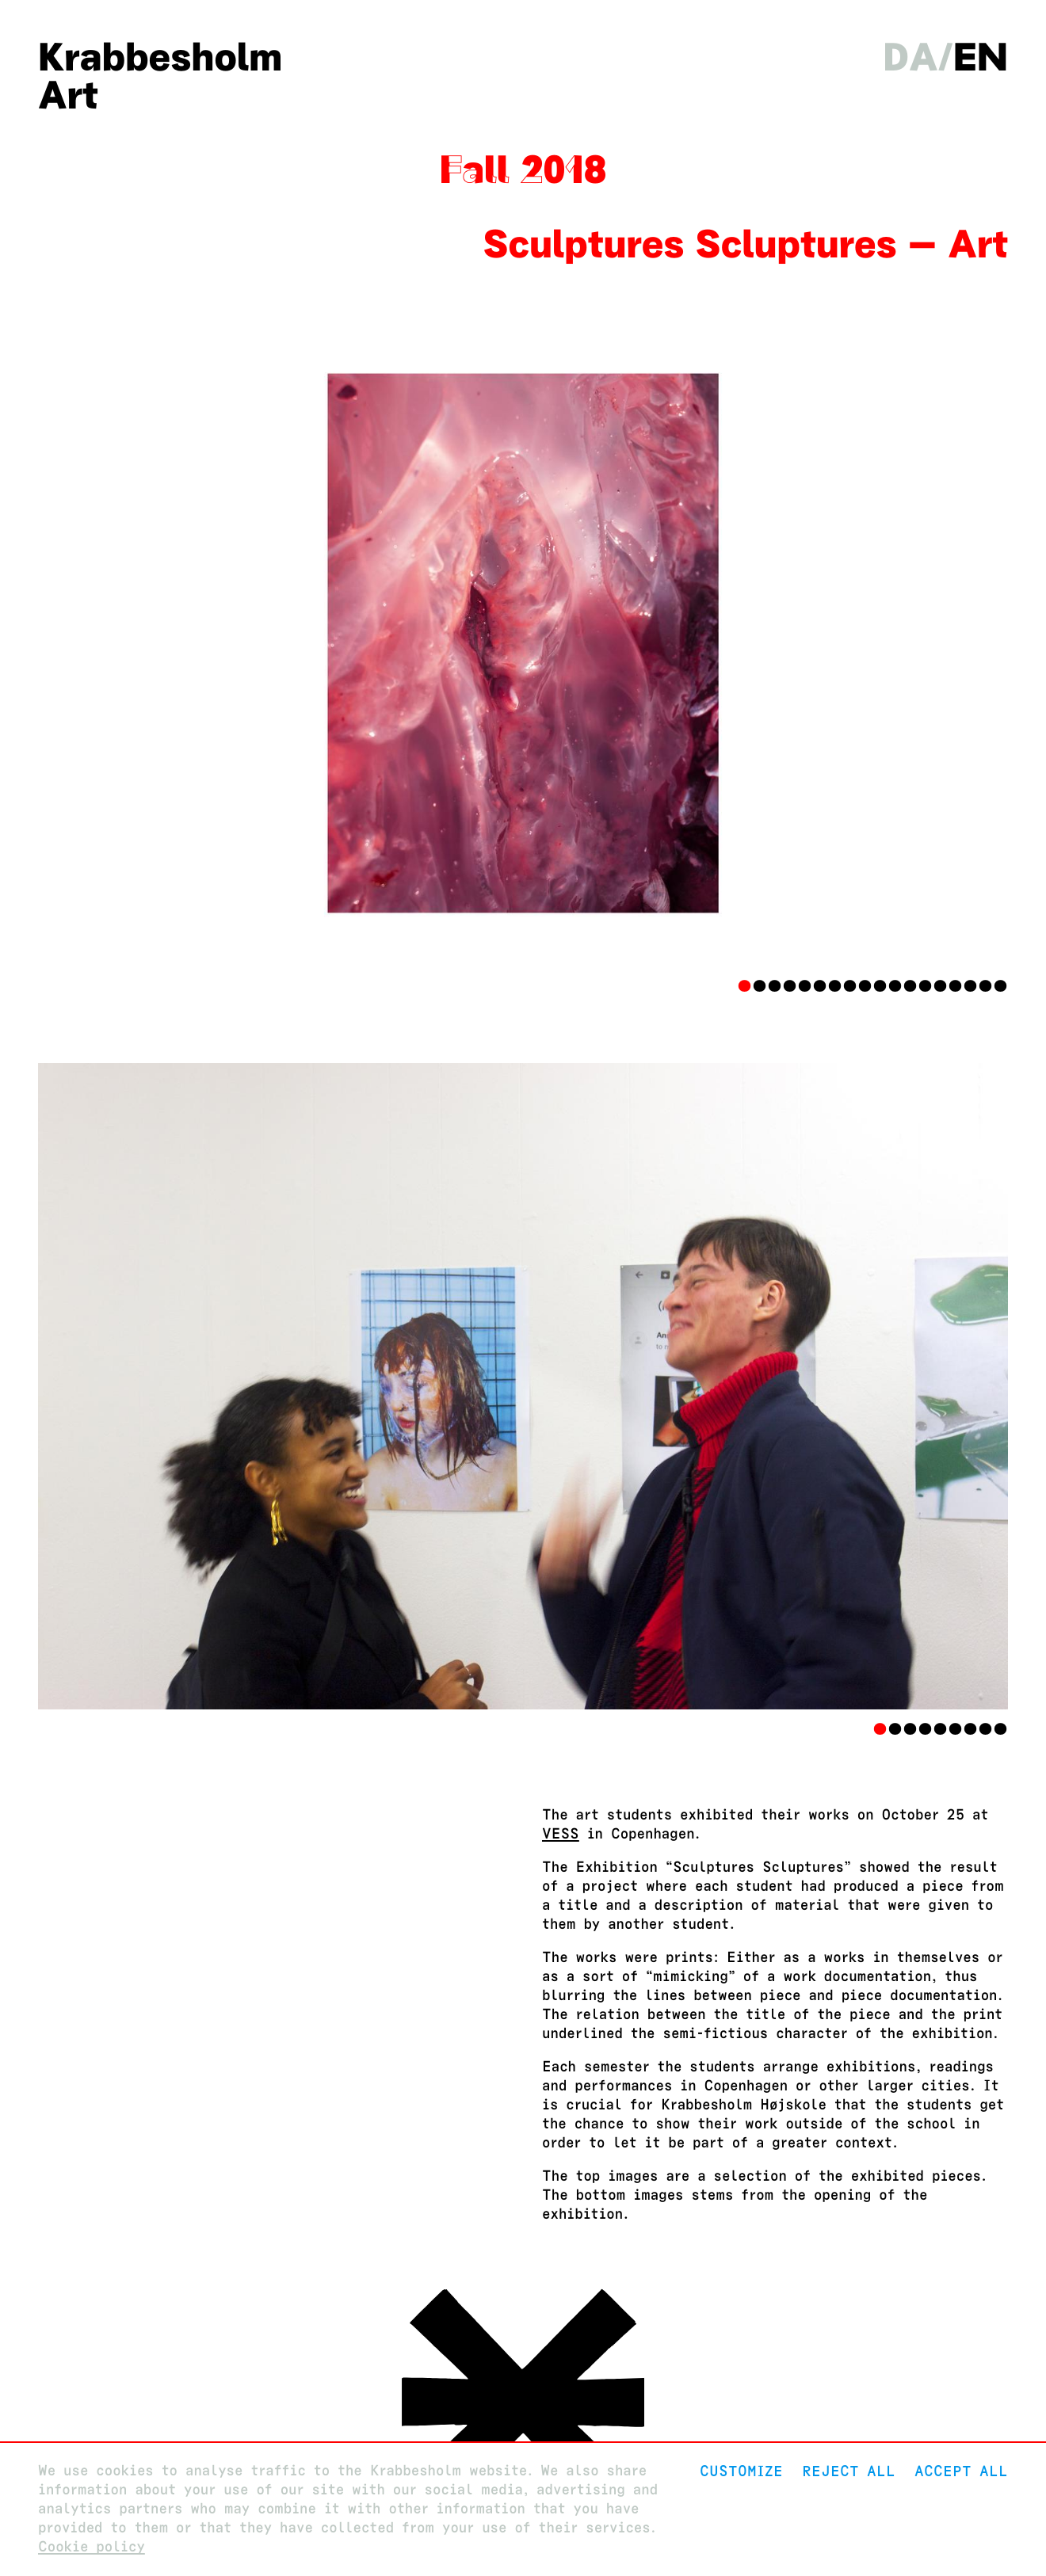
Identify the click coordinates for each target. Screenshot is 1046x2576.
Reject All (848, 2471)
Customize (741, 2471)
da (910, 57)
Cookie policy (91, 2547)
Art (68, 95)
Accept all (961, 2471)
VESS (560, 1834)
